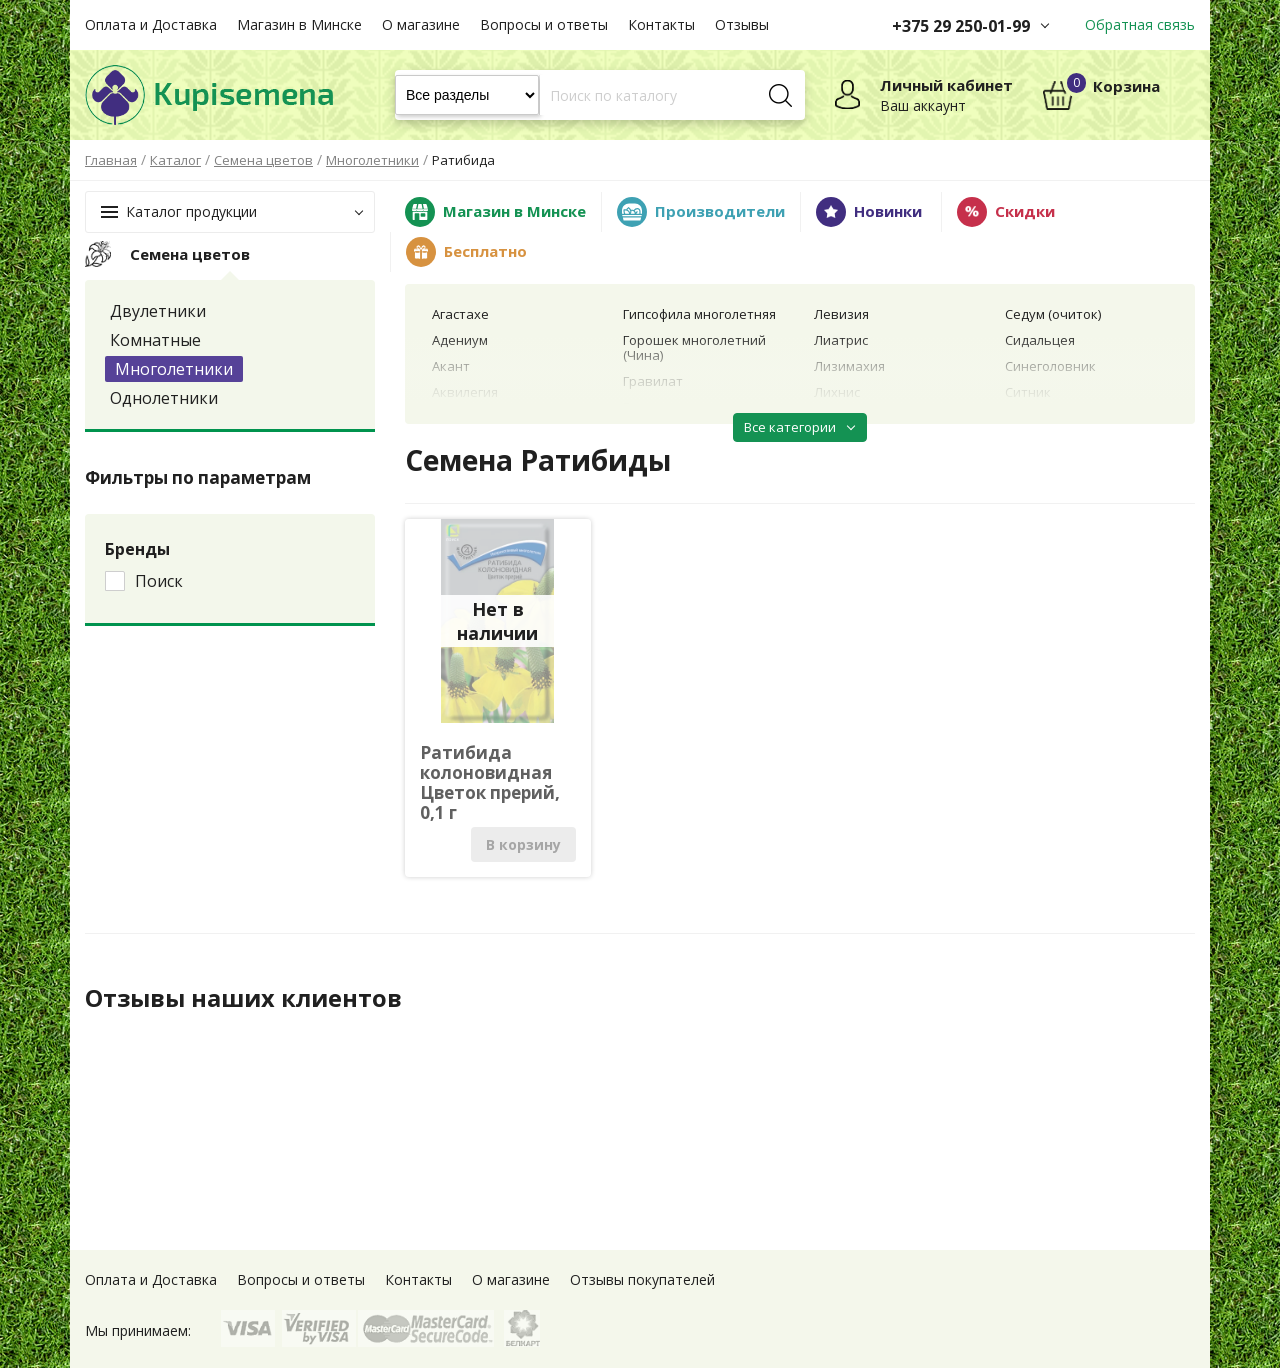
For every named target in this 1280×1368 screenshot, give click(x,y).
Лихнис (837, 392)
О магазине (421, 24)
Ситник (1028, 392)
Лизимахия (849, 366)
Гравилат (653, 381)
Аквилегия (465, 392)
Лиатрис (841, 340)
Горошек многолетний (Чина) (694, 347)
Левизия (841, 314)
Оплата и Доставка (151, 24)
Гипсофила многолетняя (699, 314)
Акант (451, 366)
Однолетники (164, 398)
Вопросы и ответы (544, 24)
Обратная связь (1140, 24)
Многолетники (174, 369)
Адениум (460, 340)
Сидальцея (1040, 340)
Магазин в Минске (299, 24)
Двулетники (158, 311)
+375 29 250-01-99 (961, 26)
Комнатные (155, 340)
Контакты (661, 24)
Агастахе (460, 314)
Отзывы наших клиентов (244, 998)
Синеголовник (1050, 366)
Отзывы (742, 24)
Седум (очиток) (1053, 314)
